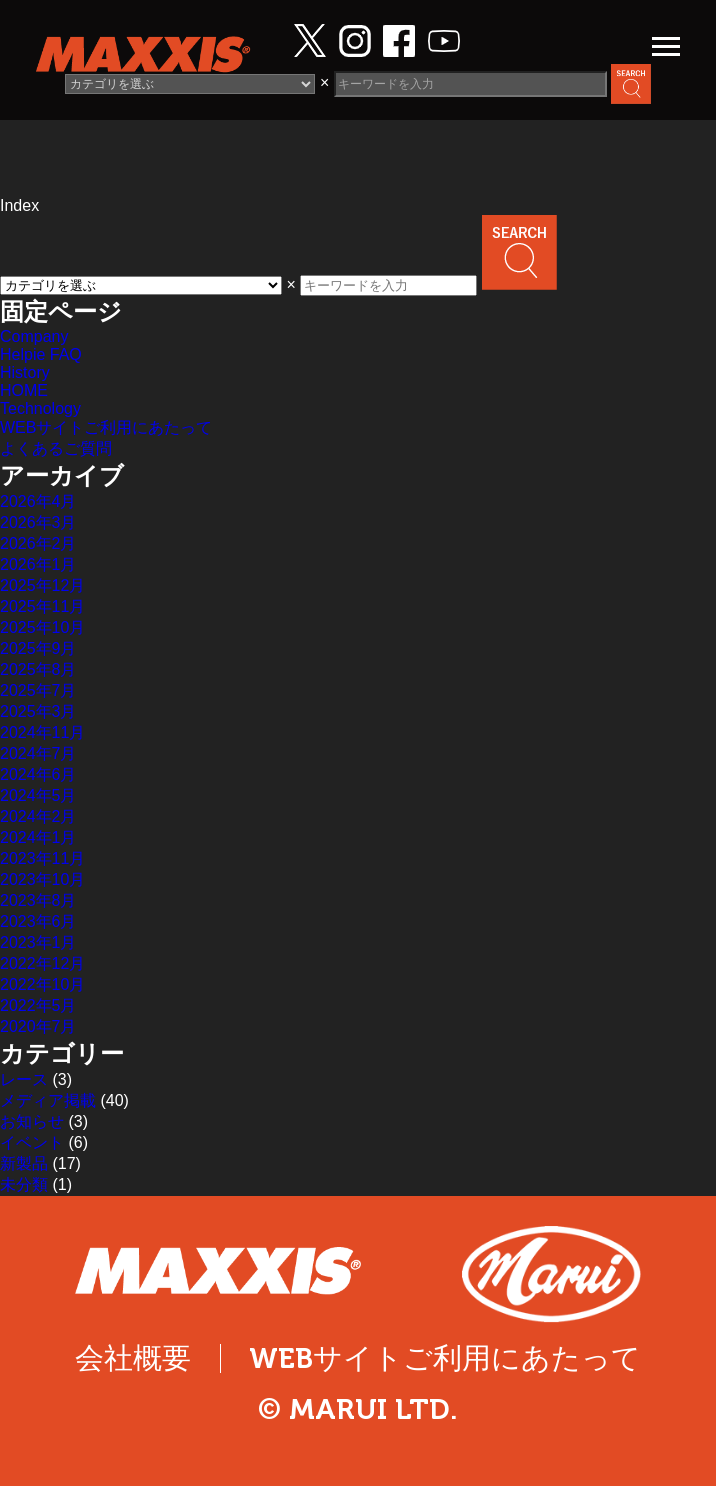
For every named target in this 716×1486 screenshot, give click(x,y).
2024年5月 (38, 795)
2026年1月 (38, 564)
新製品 (24, 1163)
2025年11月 (42, 606)
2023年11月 (42, 858)
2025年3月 (38, 711)
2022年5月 (38, 1005)
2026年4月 (38, 501)
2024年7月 (38, 753)
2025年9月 (38, 648)
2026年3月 (38, 522)
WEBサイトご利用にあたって (106, 427)
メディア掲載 (48, 1100)
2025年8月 (38, 669)
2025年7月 (38, 690)
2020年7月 (38, 1026)
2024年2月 (38, 816)
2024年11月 (42, 732)
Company (34, 336)
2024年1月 (38, 837)
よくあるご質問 (56, 448)
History (25, 372)
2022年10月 (42, 984)
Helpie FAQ (41, 354)
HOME (24, 390)
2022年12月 (42, 963)
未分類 (24, 1184)
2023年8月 (38, 900)
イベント (32, 1142)
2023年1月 (38, 942)
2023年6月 (38, 921)
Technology (40, 408)
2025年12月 (42, 585)
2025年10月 (42, 627)
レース (24, 1079)
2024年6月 (38, 774)
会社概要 (133, 1358)
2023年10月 (42, 879)
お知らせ (32, 1121)
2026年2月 (38, 543)
